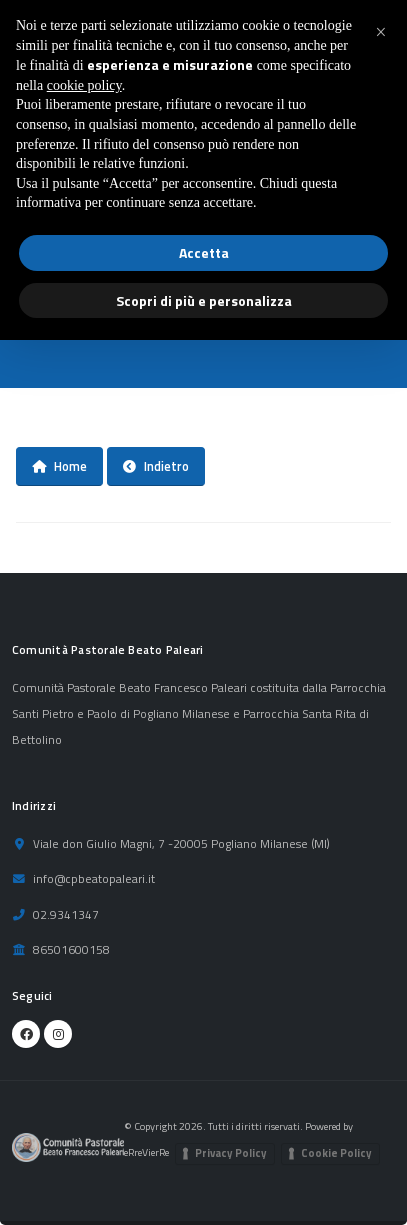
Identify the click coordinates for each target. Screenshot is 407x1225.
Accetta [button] (204, 252)
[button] (381, 32)
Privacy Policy (231, 1153)
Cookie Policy (336, 1153)
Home (59, 466)
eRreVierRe (146, 1152)
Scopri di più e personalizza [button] (204, 300)
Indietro (156, 466)
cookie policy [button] (84, 85)
